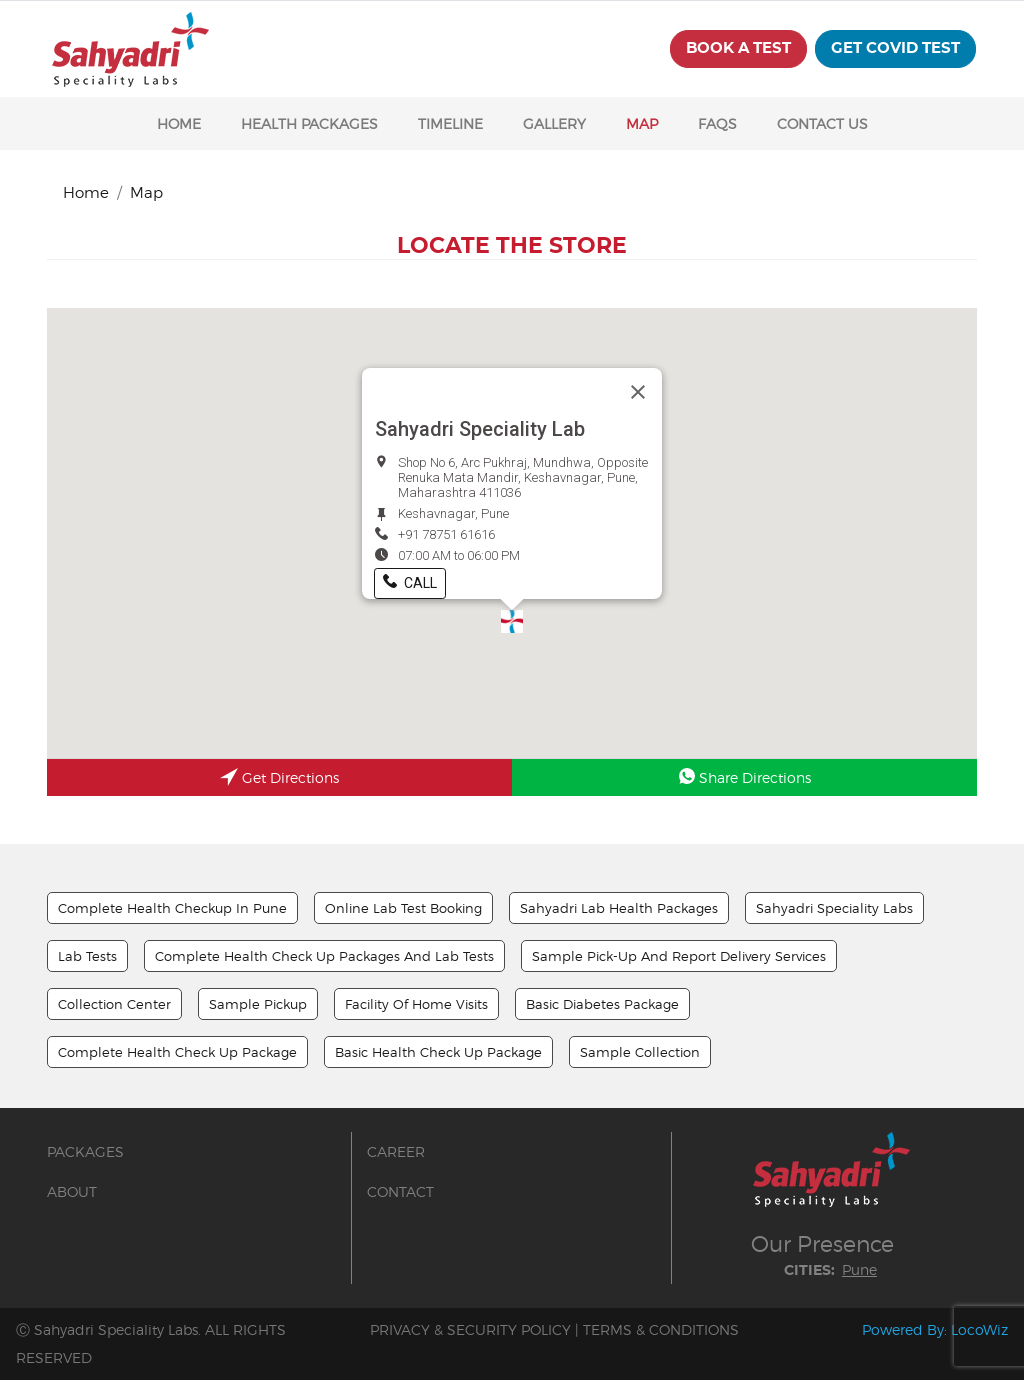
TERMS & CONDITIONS (661, 1329)
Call (410, 583)
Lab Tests (87, 956)
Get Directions (279, 779)
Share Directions (745, 777)
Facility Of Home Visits (416, 1004)
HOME (179, 123)
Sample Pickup (258, 1004)
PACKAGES (85, 1151)
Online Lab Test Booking (403, 908)
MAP (642, 123)
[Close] (638, 392)
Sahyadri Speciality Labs (834, 908)
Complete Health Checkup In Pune (172, 908)
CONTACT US (822, 123)
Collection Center (114, 1004)
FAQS (717, 123)
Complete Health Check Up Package (177, 1052)
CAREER (396, 1151)
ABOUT (72, 1191)
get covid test (895, 48)
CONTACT (400, 1191)
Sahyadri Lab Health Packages (619, 908)
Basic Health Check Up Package (438, 1052)
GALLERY (554, 123)
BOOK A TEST (738, 48)
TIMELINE (450, 123)
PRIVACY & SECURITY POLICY (470, 1329)
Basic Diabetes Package (602, 1004)
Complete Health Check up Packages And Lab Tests (324, 956)
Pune (859, 1269)
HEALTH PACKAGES (309, 123)
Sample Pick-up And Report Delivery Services (679, 956)
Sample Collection (640, 1052)
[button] (512, 621)
